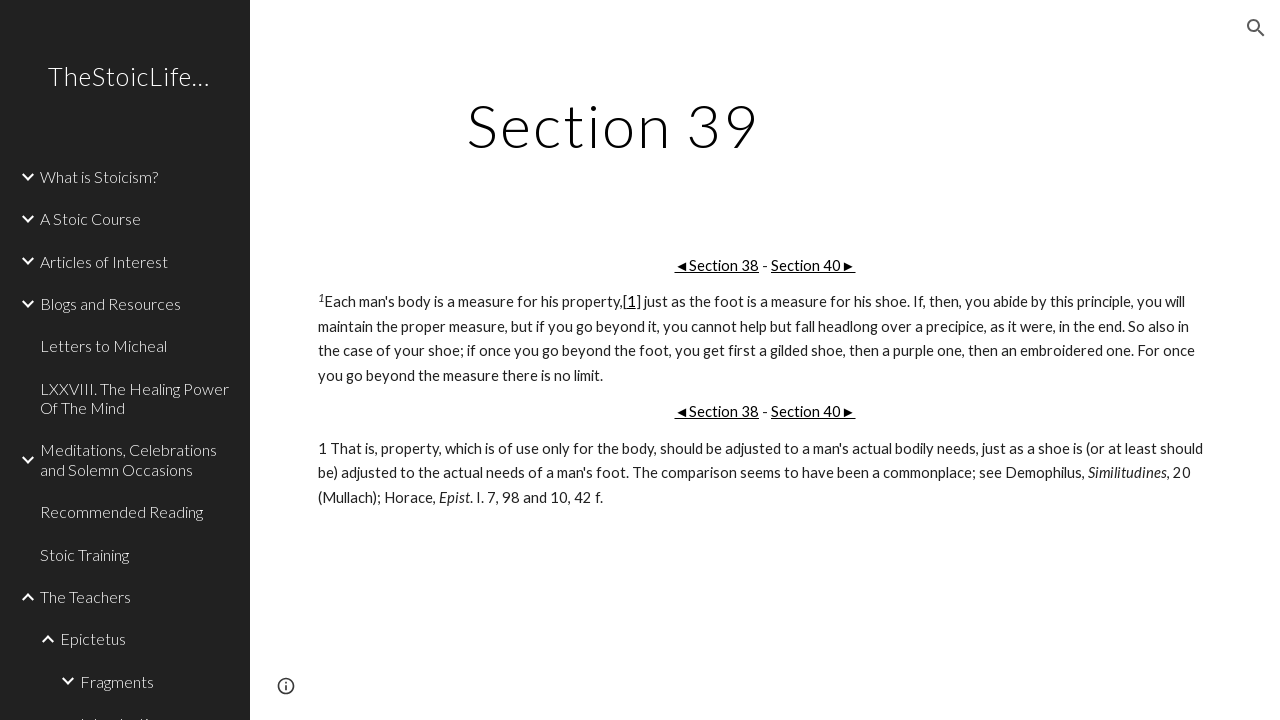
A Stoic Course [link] (90, 218)
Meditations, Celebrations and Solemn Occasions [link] (128, 459)
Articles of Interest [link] (104, 261)
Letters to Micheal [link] (103, 345)
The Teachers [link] (85, 596)
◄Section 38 (716, 265)
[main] (613, 125)
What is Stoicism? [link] (99, 176)
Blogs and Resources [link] (110, 303)
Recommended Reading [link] (121, 511)
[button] (1256, 28)
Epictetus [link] (93, 638)
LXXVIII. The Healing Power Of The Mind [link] (134, 398)
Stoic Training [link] (84, 554)
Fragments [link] (117, 681)
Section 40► (813, 265)
